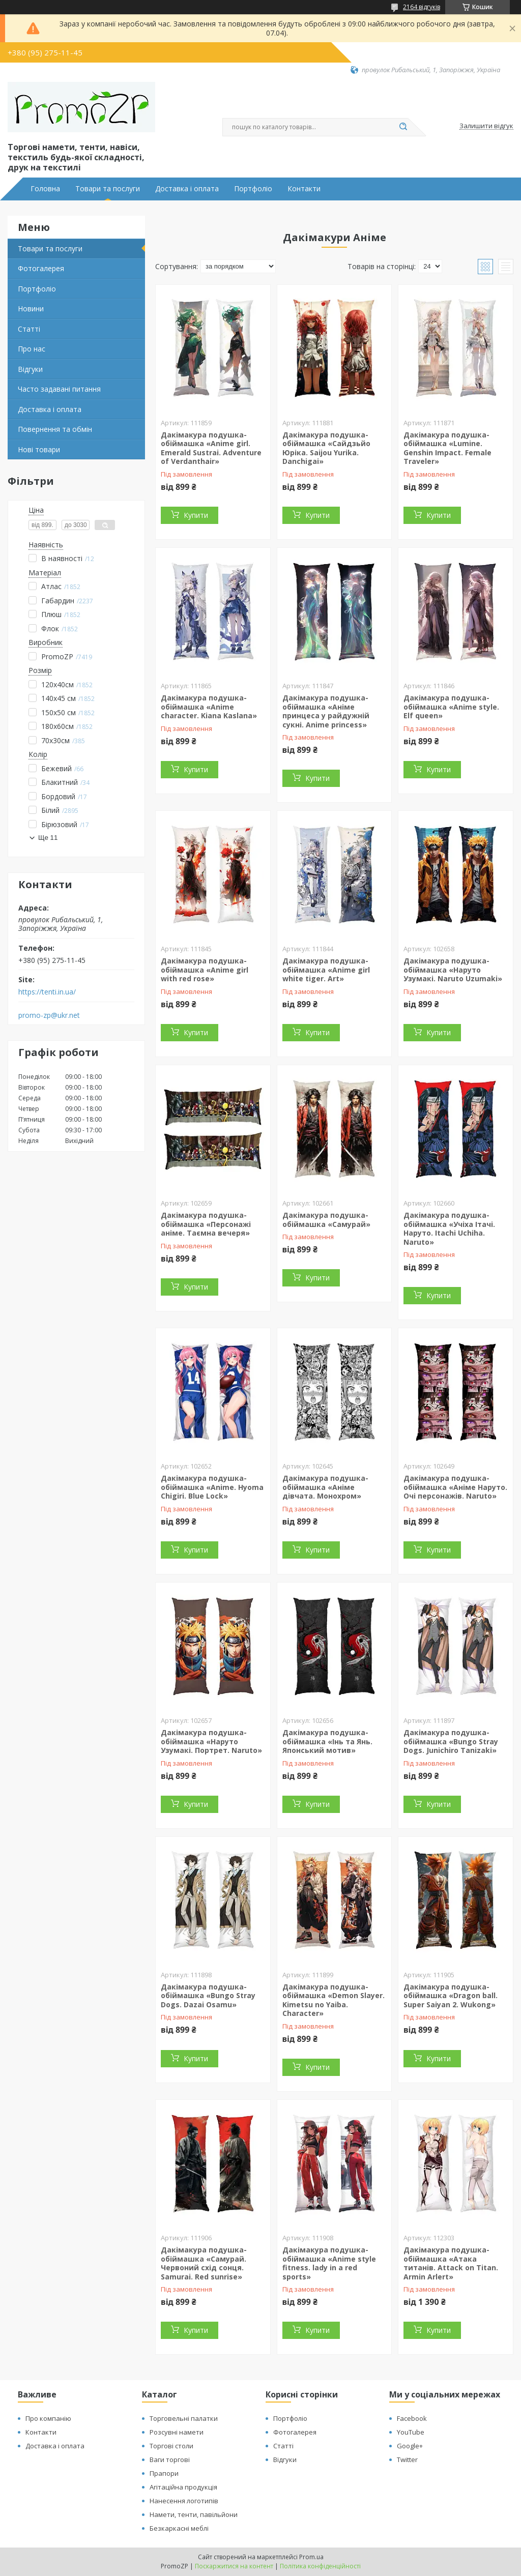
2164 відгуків (421, 7)
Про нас (31, 349)
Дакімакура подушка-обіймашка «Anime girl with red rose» (204, 969)
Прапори (164, 2473)
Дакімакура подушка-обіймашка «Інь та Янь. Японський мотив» (327, 1741)
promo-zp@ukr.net (49, 1015)
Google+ (410, 2445)
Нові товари (39, 449)
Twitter (407, 2459)
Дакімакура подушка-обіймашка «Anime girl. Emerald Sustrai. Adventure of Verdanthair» (211, 448)
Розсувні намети (177, 2432)
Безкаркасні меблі (179, 2528)
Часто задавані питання (59, 389)
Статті (29, 329)
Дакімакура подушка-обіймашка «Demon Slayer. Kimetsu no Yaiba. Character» (333, 2000)
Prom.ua (311, 2557)
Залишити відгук (486, 126)
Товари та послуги (107, 188)
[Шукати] (403, 127)
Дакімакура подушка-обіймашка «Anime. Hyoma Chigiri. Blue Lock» (212, 1487)
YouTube (410, 2432)
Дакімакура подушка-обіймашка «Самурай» (326, 1219)
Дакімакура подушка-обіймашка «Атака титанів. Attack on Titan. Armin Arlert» (450, 2263)
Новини (31, 308)
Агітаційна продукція (183, 2487)
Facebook (412, 2418)
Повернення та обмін (55, 429)
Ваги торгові (170, 2459)
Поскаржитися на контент (234, 2566)
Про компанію (48, 2418)
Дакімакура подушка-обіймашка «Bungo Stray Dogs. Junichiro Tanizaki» (450, 1741)
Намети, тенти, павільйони (194, 2514)
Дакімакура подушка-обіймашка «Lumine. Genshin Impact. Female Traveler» (447, 448)
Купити (196, 515)
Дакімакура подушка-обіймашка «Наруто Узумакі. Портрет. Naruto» (211, 1741)
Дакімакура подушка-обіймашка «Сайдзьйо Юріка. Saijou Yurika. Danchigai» (326, 448)
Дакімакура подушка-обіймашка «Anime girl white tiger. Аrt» (326, 969)
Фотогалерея (41, 268)
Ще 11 (47, 837)
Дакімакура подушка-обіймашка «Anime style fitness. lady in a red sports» (329, 2263)
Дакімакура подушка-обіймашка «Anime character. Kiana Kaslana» (209, 706)
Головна (45, 188)
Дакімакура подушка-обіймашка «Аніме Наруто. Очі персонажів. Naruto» (455, 1487)
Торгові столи (171, 2445)
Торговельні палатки (184, 2418)
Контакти (304, 188)
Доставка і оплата (187, 188)
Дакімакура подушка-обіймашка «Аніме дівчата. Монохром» (325, 1487)
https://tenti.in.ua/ (47, 992)
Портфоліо (253, 188)
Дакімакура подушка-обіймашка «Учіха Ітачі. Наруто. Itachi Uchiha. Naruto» (449, 1228)
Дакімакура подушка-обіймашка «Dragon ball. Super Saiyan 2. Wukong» (450, 1995)
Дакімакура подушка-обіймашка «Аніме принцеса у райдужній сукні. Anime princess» (325, 711)
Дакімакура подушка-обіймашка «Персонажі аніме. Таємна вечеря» (206, 1224)
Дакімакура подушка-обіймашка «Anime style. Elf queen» (451, 706)
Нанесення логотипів (184, 2500)
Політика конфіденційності (320, 2566)
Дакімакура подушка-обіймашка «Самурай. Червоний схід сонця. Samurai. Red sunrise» (204, 2263)
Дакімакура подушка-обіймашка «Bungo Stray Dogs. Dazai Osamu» (208, 1995)
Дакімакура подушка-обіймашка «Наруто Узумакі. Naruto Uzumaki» (452, 969)
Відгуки (30, 369)
